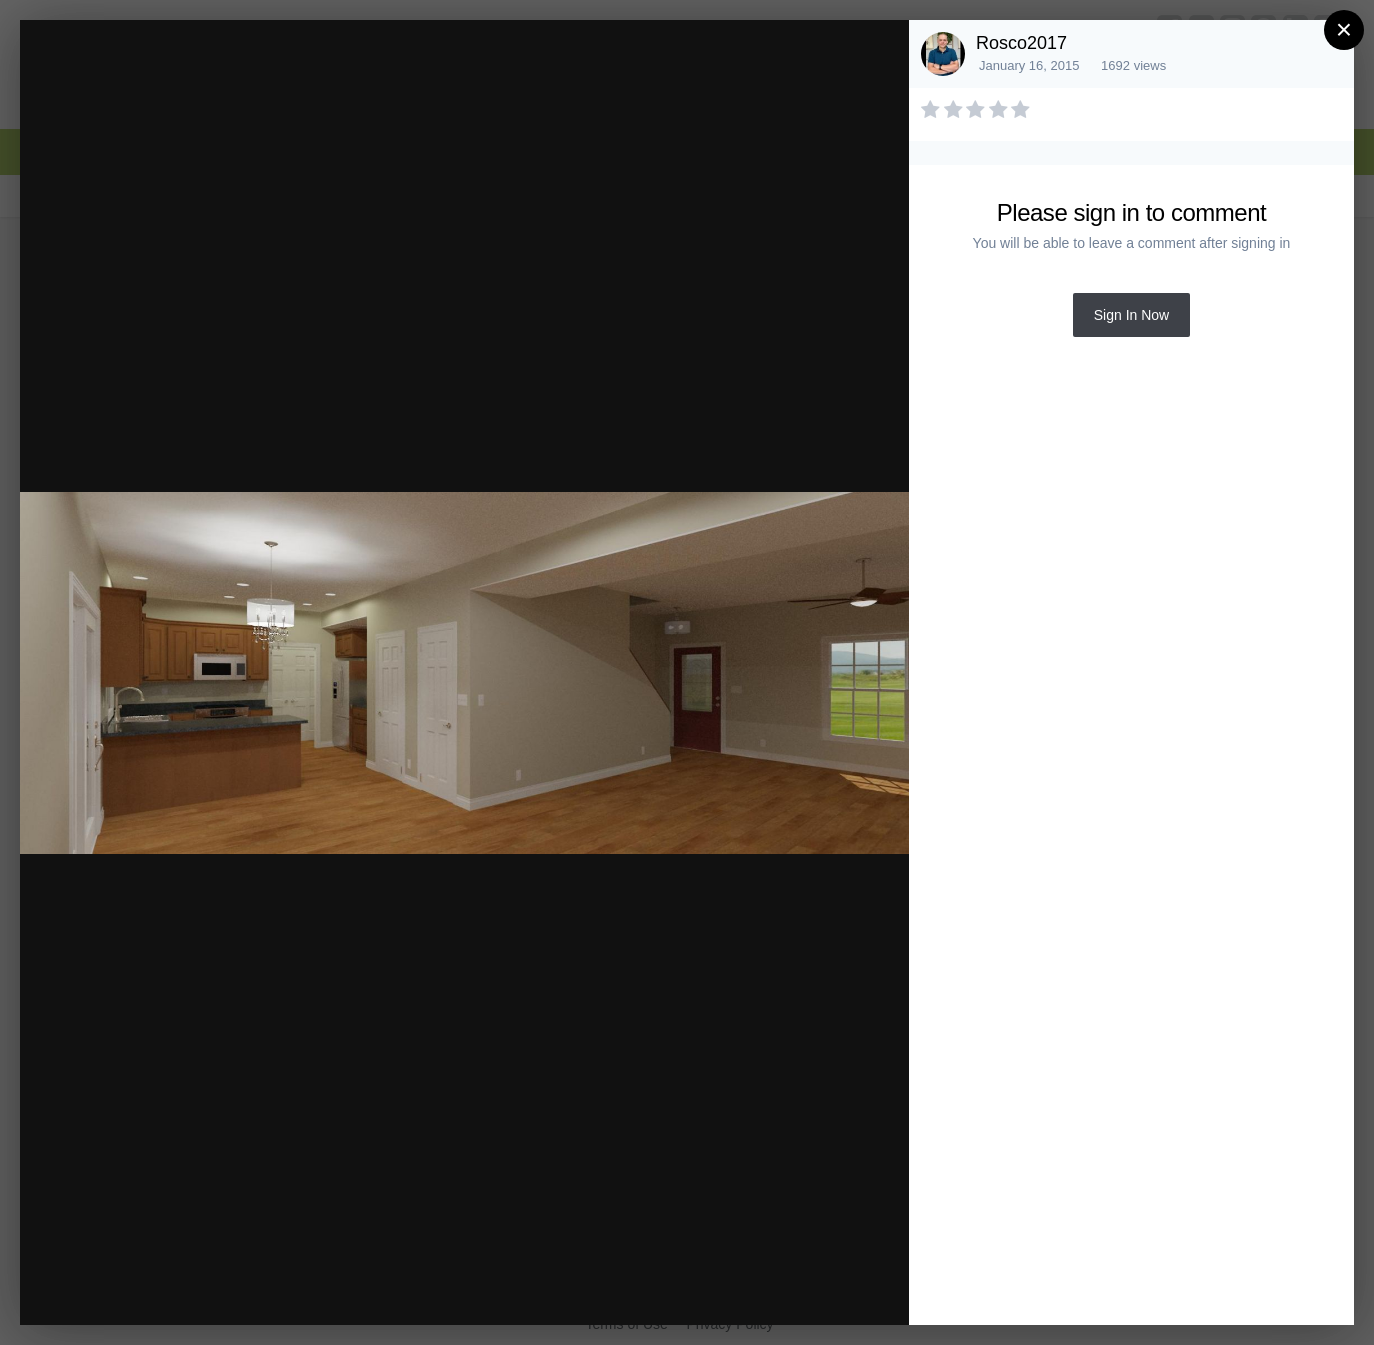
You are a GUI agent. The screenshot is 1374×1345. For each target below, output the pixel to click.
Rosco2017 (1021, 43)
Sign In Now (1131, 315)
